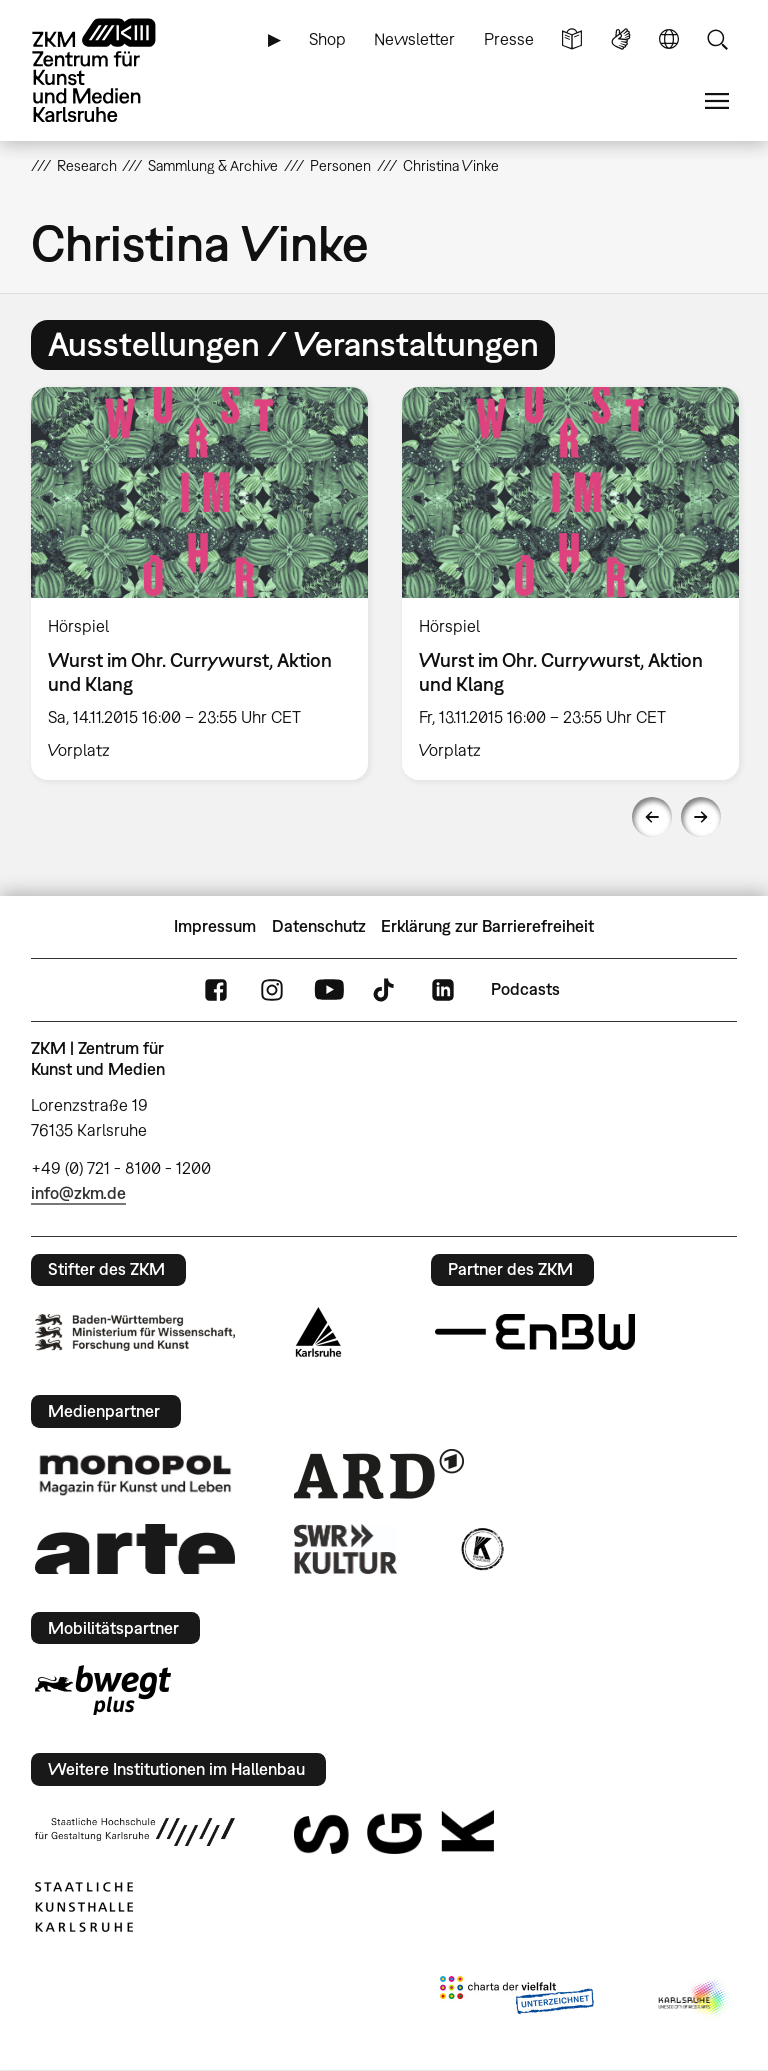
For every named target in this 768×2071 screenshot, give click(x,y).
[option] (199, 583)
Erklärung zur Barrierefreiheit (487, 926)
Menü (717, 101)
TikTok (386, 989)
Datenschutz (319, 926)
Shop (327, 39)
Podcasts (525, 989)
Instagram (272, 989)
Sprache (669, 39)
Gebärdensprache (621, 39)
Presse (509, 39)
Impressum (215, 926)
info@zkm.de (78, 1193)
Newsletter (414, 39)
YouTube (329, 989)
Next (701, 817)
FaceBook (216, 989)
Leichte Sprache (572, 39)
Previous (652, 817)
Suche (717, 39)
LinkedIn (443, 989)
